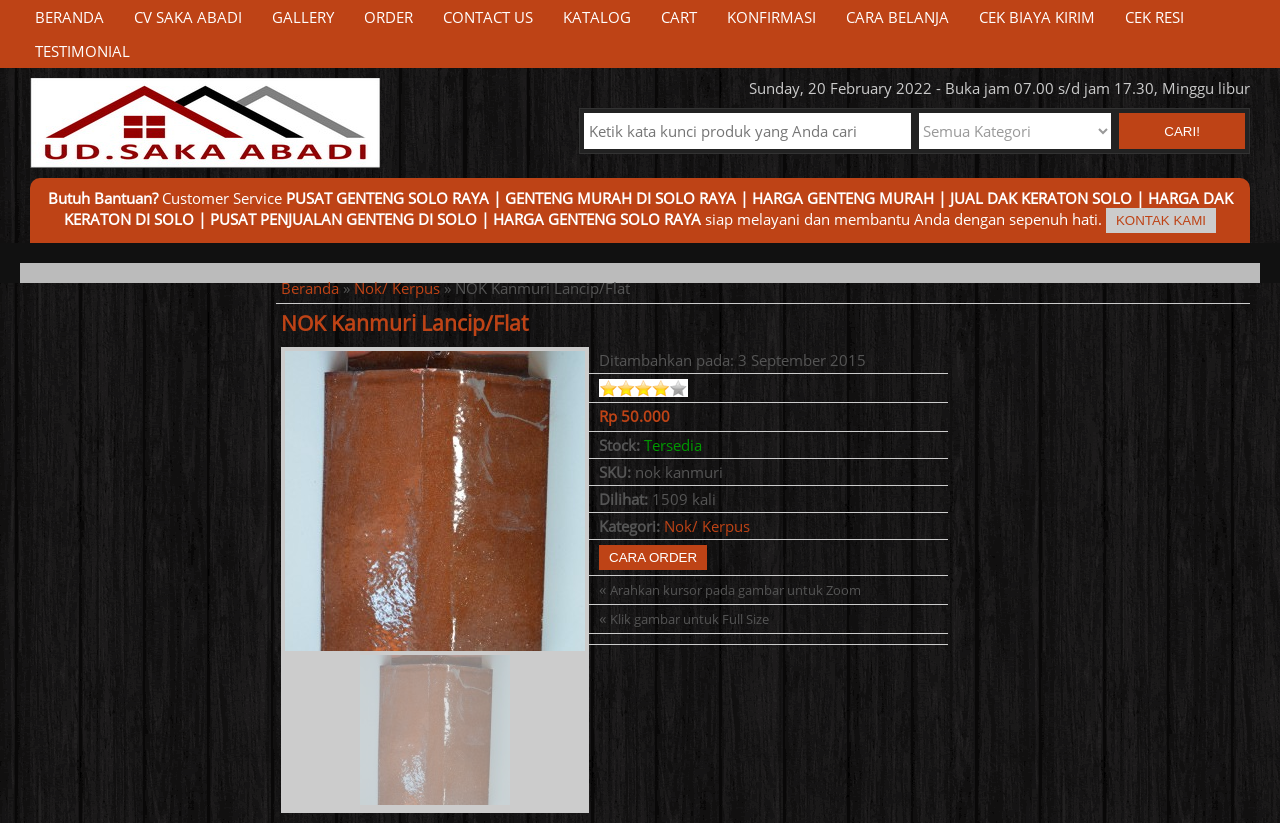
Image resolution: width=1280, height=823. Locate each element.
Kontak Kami (1161, 220)
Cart (679, 17)
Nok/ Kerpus (397, 288)
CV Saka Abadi (188, 17)
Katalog (597, 17)
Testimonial (82, 51)
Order (388, 17)
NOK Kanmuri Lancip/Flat (404, 323)
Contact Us (488, 17)
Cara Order (653, 557)
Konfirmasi (771, 17)
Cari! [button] (1182, 131)
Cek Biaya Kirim (1037, 17)
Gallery (303, 17)
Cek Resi (1154, 17)
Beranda (69, 17)
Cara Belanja (897, 17)
